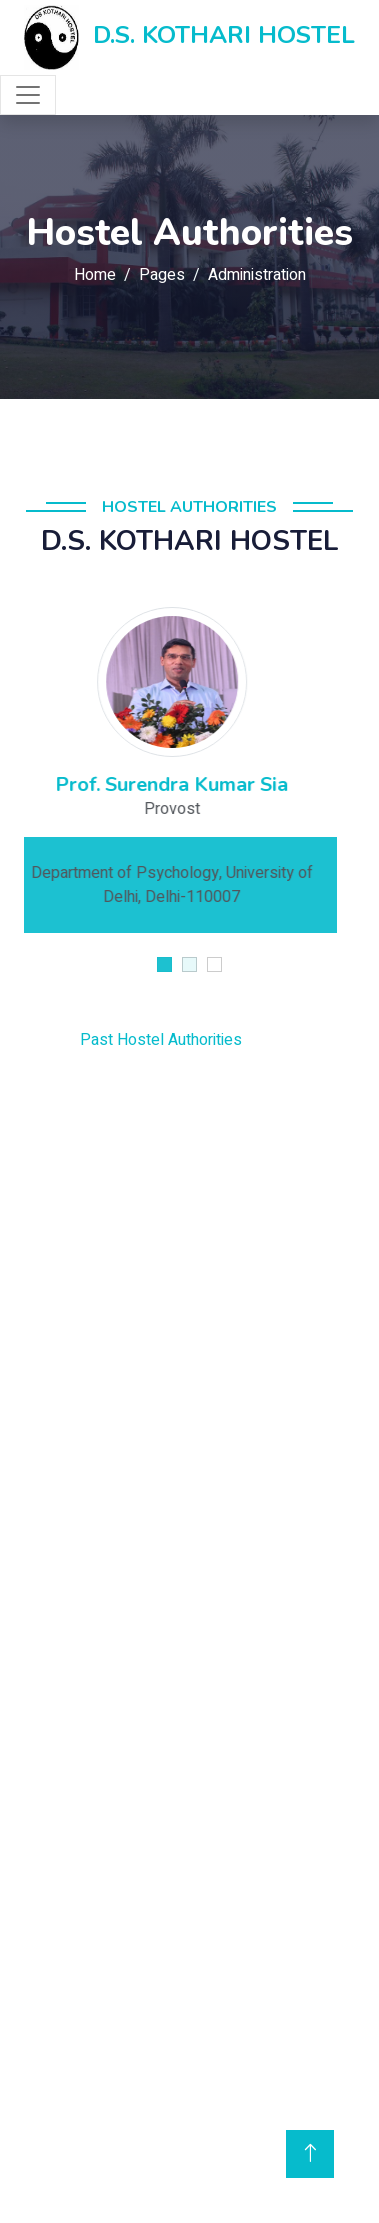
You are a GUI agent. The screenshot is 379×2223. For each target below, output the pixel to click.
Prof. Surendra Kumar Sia (189, 784)
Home (95, 275)
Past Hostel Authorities (129, 1040)
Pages (162, 275)
